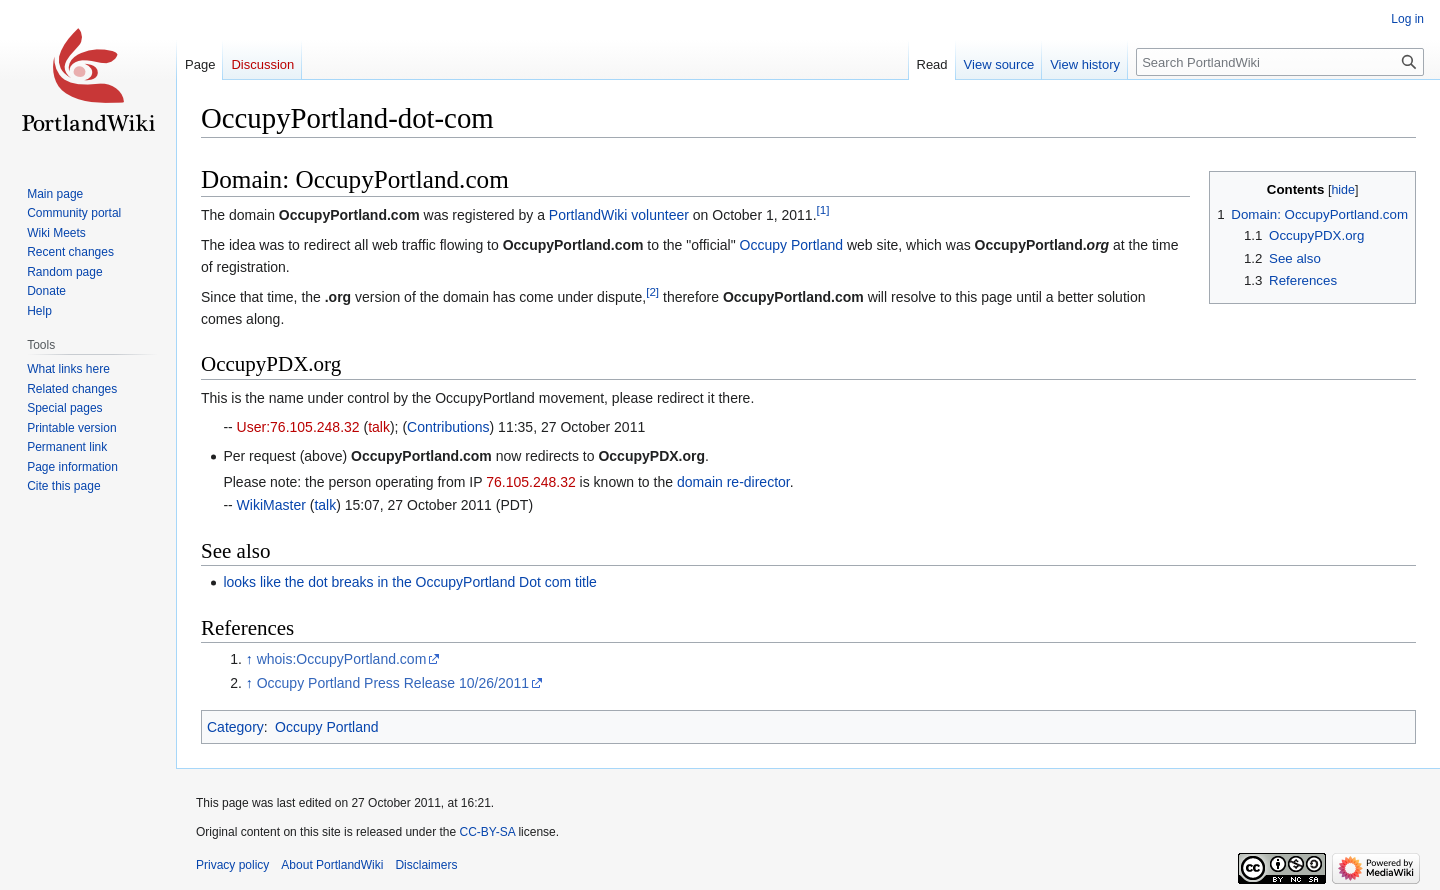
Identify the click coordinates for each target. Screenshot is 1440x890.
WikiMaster (271, 505)
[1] (823, 210)
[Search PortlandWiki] (1280, 62)
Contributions (448, 427)
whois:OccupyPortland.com (342, 659)
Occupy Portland (792, 245)
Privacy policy (232, 865)
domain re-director (733, 482)
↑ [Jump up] (249, 659)
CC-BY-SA (487, 832)
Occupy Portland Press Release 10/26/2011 (393, 683)
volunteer (660, 215)
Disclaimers (426, 865)
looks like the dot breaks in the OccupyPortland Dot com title (410, 582)
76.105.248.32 (531, 482)
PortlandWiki (588, 215)
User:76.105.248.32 (298, 427)
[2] (652, 291)
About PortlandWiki (332, 865)
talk (379, 427)
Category (235, 727)
